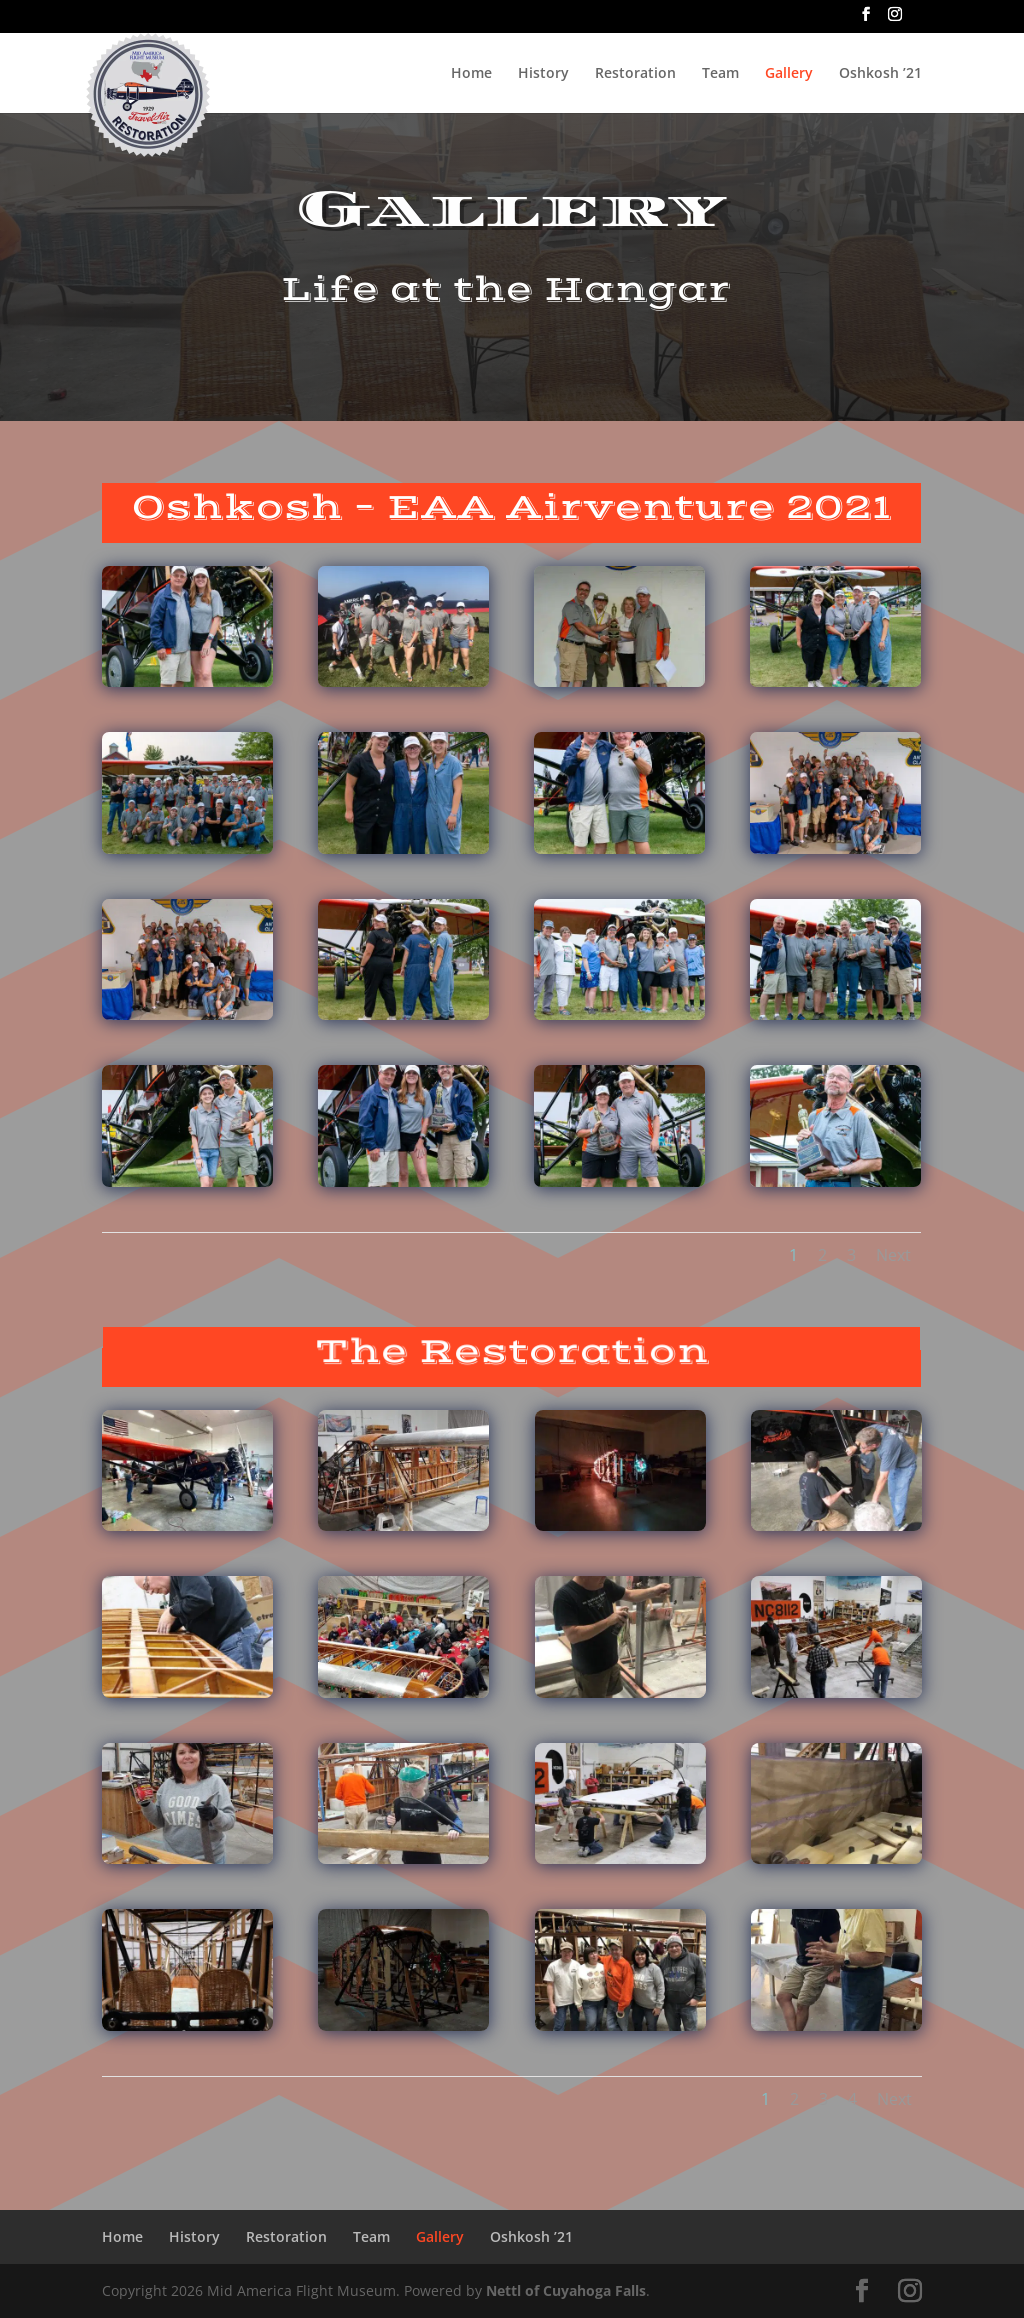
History (543, 74)
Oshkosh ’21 (880, 74)
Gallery (789, 74)
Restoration (635, 74)
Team (720, 74)
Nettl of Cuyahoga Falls (566, 2290)
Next (896, 1251)
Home (471, 74)
